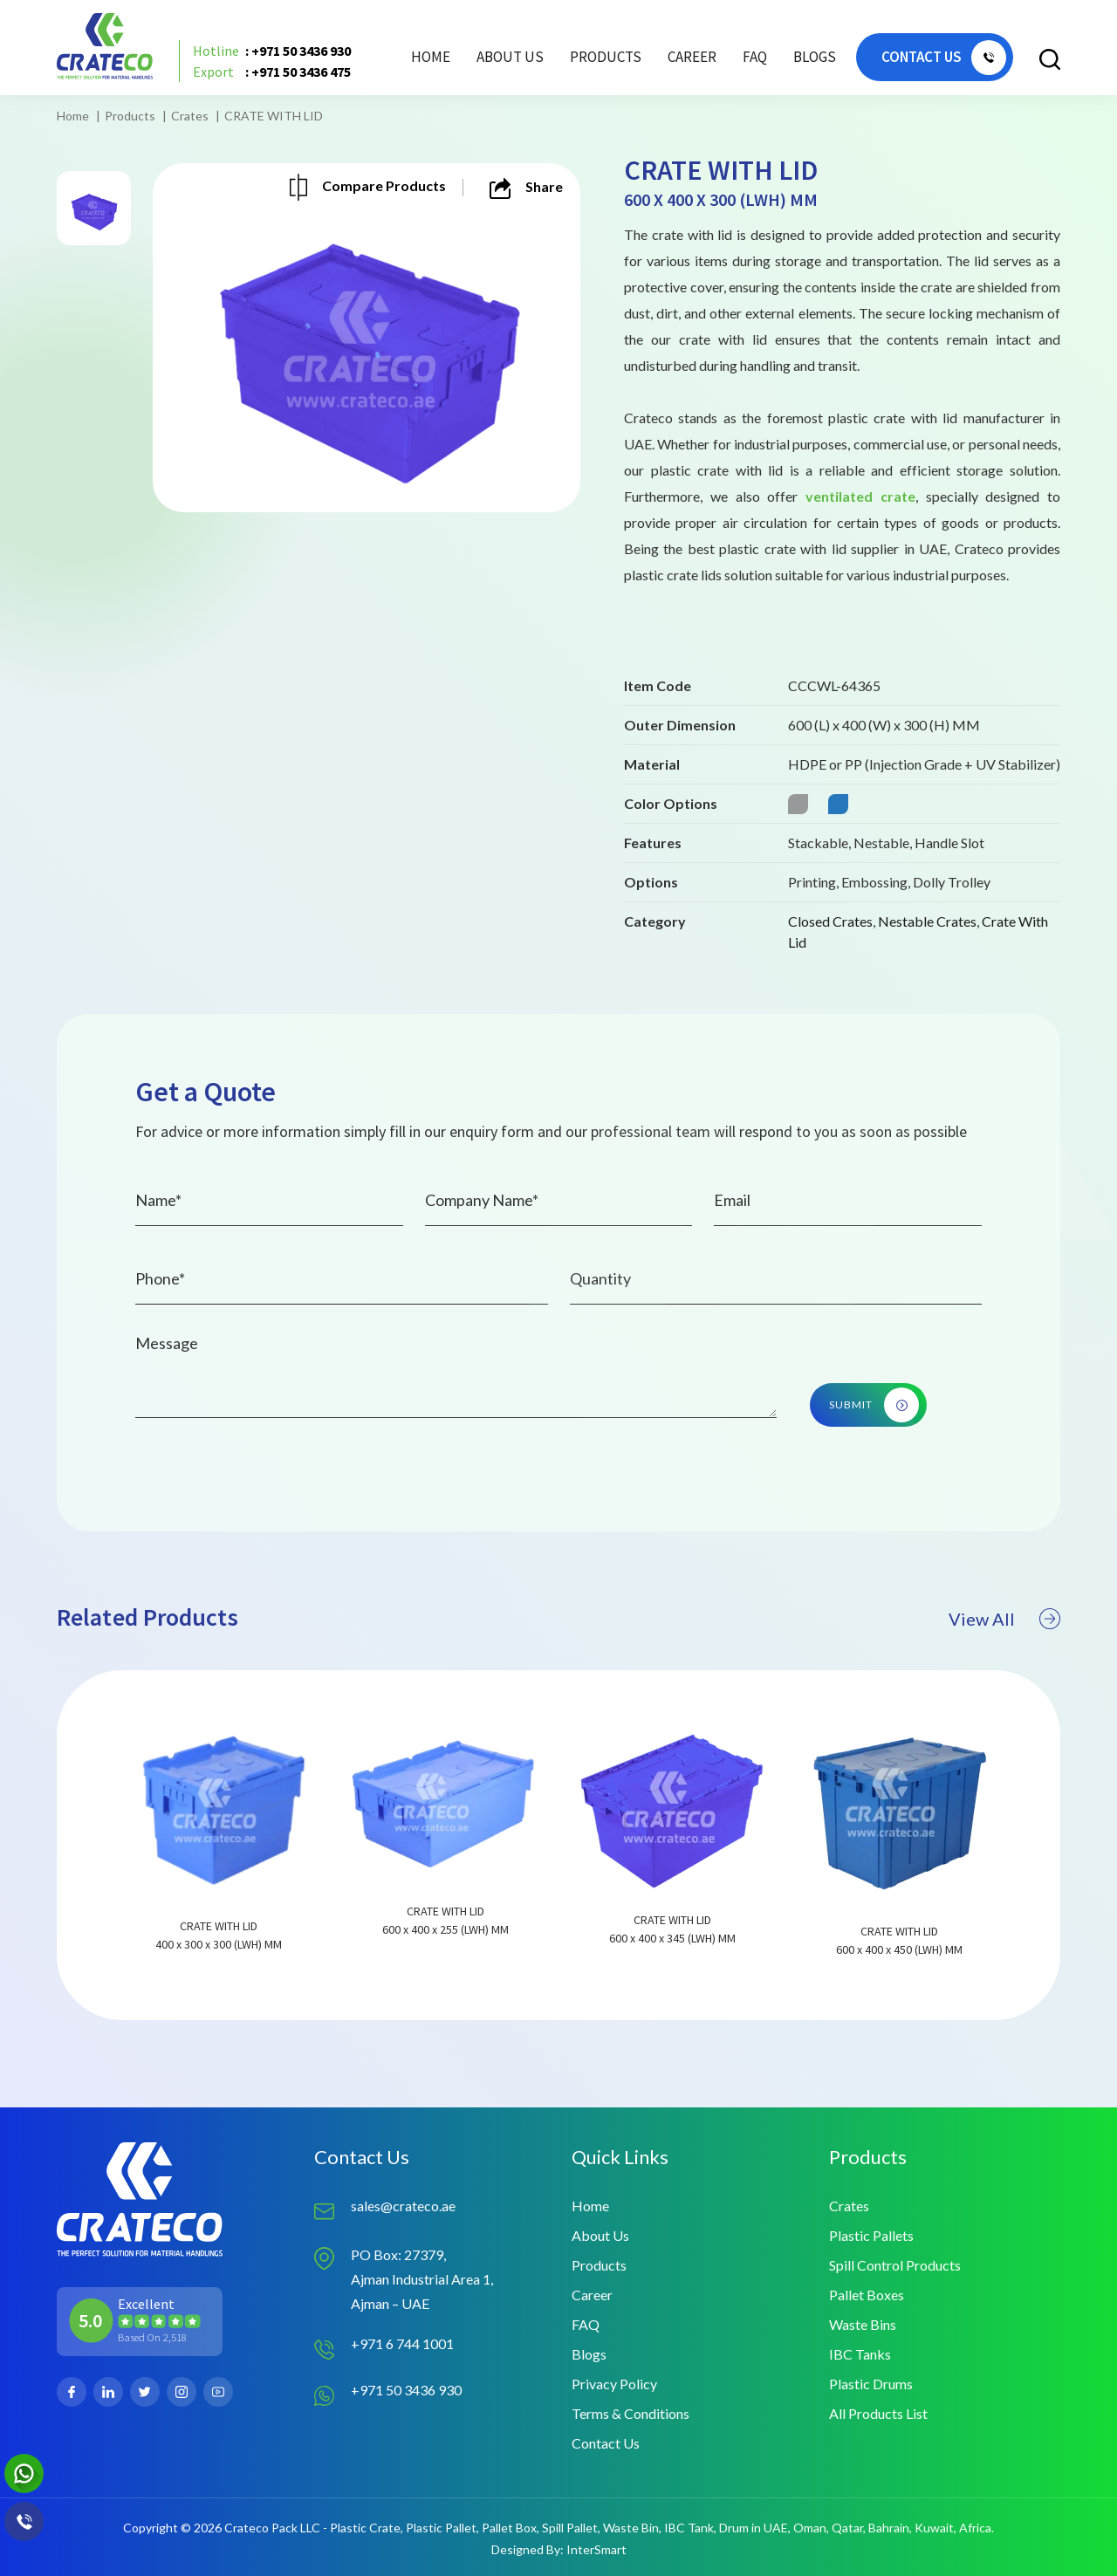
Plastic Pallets (871, 2235)
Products (130, 115)
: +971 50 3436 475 (272, 71)
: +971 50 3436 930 (272, 50)
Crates (190, 115)
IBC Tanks (860, 2354)
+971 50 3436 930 (406, 2389)
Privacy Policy (614, 2383)
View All (1004, 1665)
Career (692, 56)
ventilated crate (860, 496)
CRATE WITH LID (273, 115)
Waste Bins (862, 2324)
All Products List (878, 2413)
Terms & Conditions (630, 2413)
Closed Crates (830, 921)
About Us (510, 56)
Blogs (814, 56)
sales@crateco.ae (403, 2205)
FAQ (755, 56)
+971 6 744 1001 (402, 2343)
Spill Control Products (895, 2265)
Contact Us (606, 2443)
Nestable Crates (927, 921)
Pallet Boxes (866, 2294)
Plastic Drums (871, 2383)
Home (430, 56)
